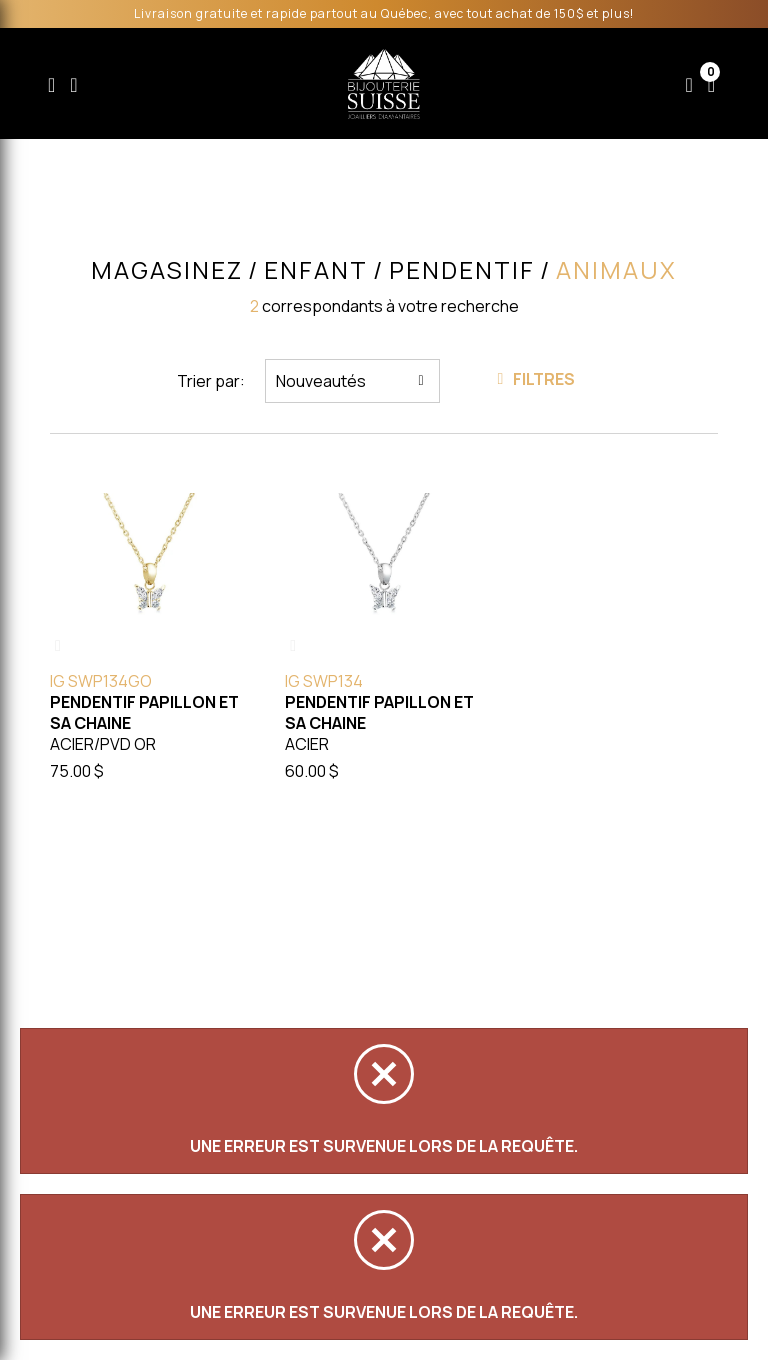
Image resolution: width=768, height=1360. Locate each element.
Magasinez (167, 270)
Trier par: (211, 381)
